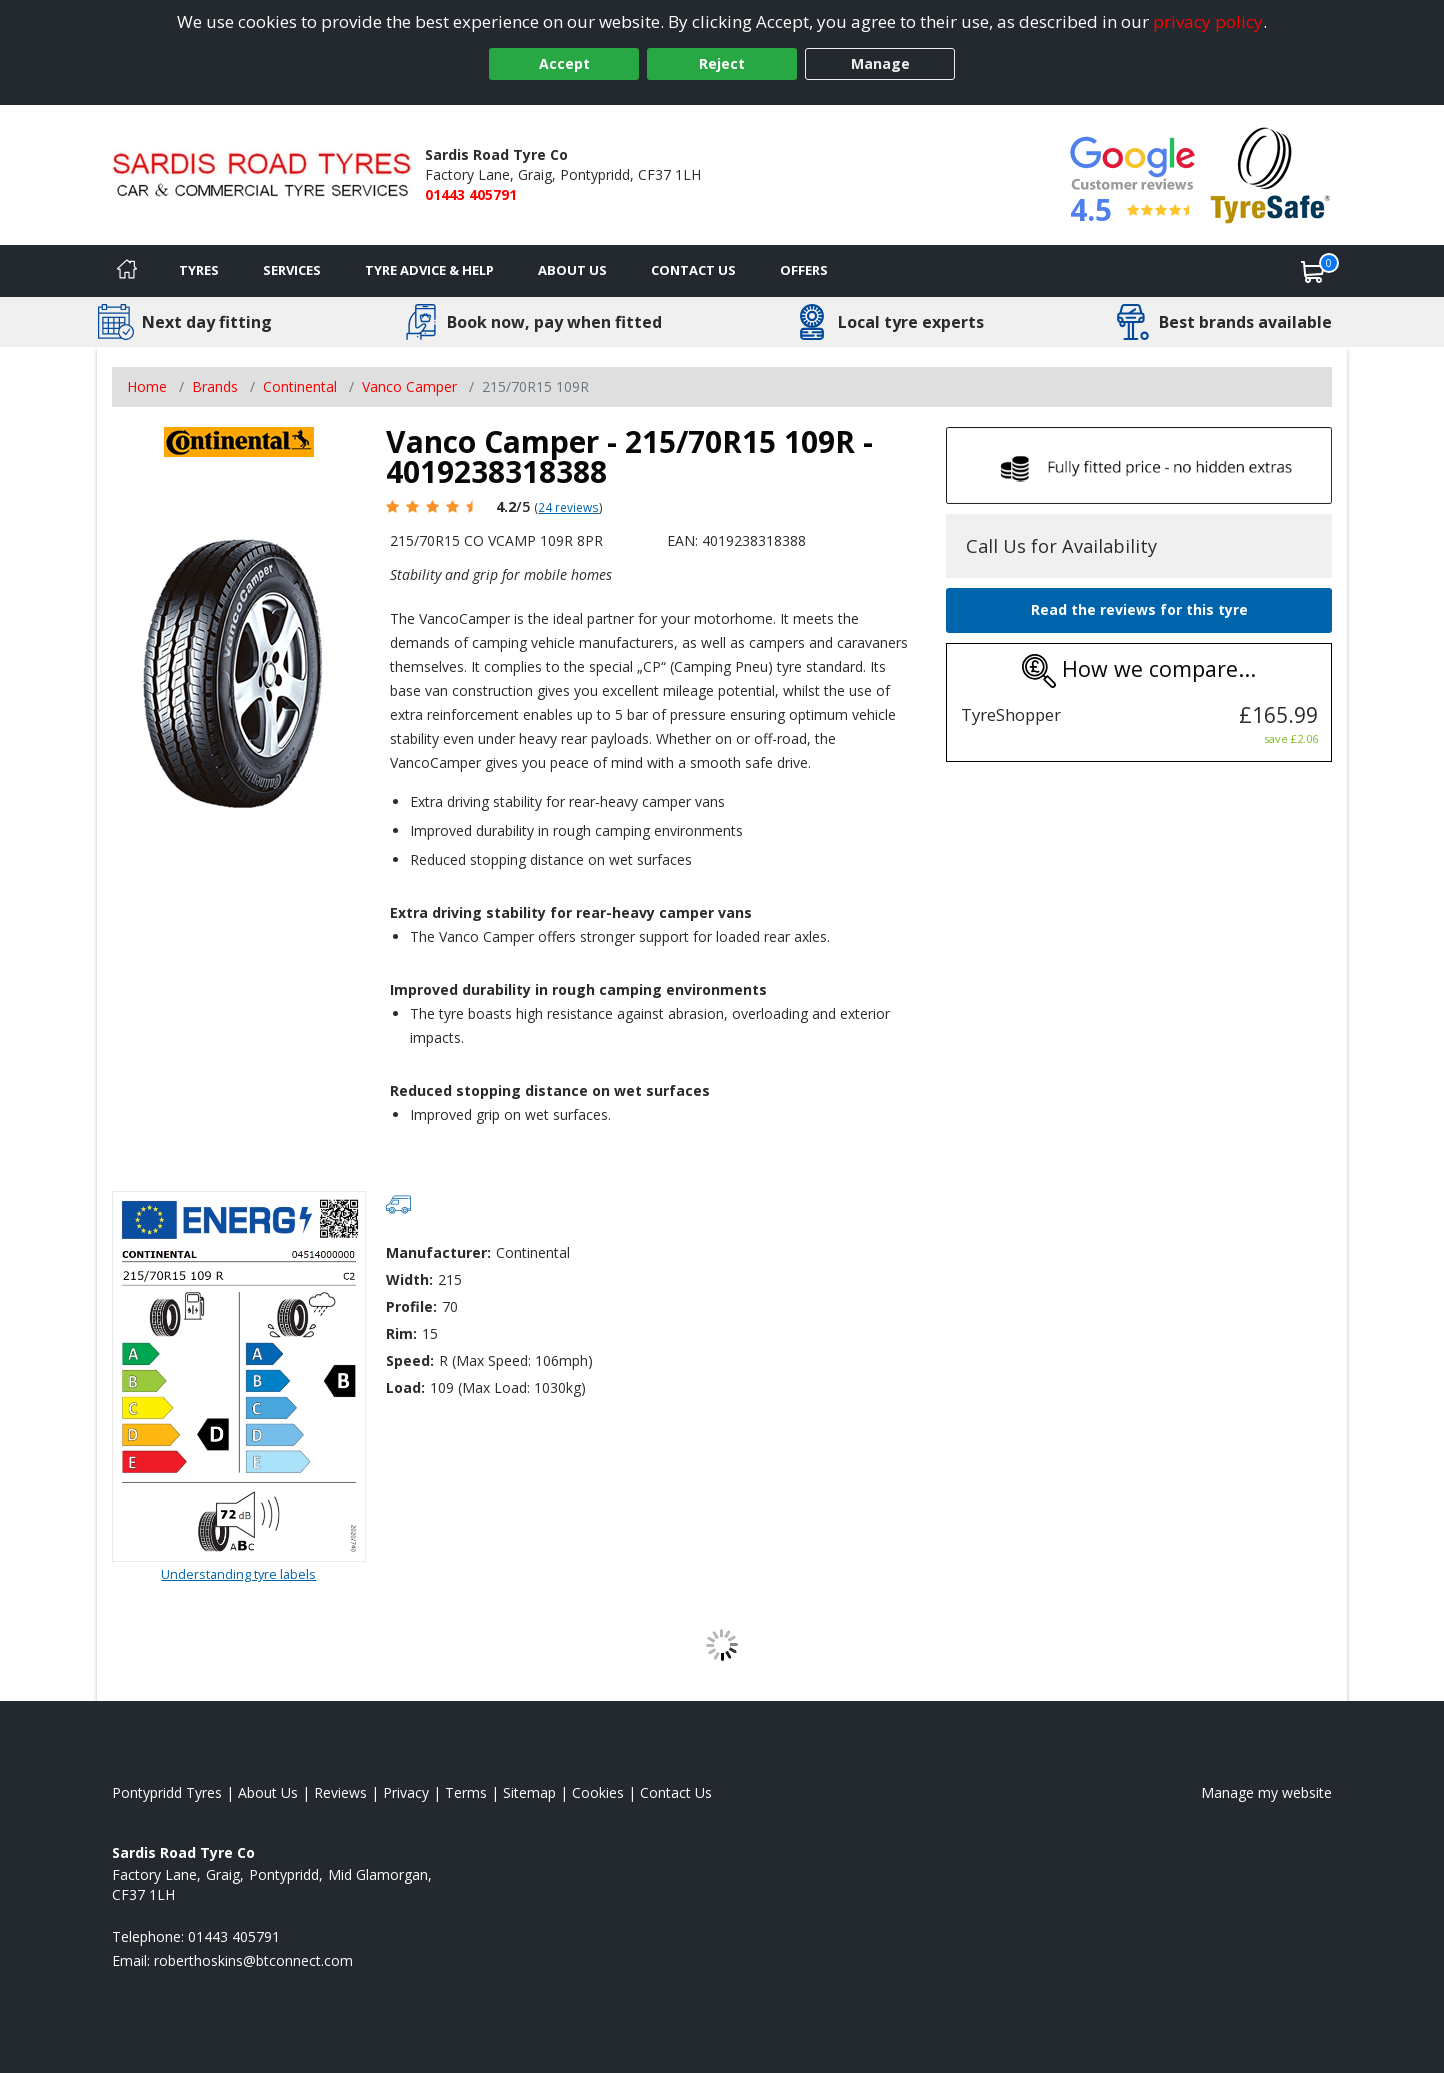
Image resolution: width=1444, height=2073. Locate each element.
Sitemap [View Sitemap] (529, 1792)
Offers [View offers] (804, 270)
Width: (409, 1279)
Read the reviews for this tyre (1139, 609)
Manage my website (1266, 1792)
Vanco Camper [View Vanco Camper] (409, 386)
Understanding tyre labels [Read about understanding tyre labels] (238, 1574)
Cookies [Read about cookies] (598, 1792)
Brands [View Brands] (215, 386)
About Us (572, 270)
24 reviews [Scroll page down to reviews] (568, 507)
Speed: (410, 1360)
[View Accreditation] (1270, 173)
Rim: (401, 1333)
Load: (405, 1387)
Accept (564, 63)
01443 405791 (471, 194)
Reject (722, 63)
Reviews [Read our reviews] (340, 1792)
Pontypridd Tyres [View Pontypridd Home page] (167, 1792)
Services (292, 270)
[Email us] (253, 1960)
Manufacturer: (438, 1252)
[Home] (127, 271)
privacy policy (1208, 21)
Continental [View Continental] (300, 386)
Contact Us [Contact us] (693, 270)
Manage (880, 63)
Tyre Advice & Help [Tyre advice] (429, 270)
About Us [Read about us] (268, 1792)
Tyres (199, 270)
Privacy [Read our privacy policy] (406, 1792)
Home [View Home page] (147, 386)
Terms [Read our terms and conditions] (466, 1792)
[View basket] (1313, 271)
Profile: (411, 1306)
